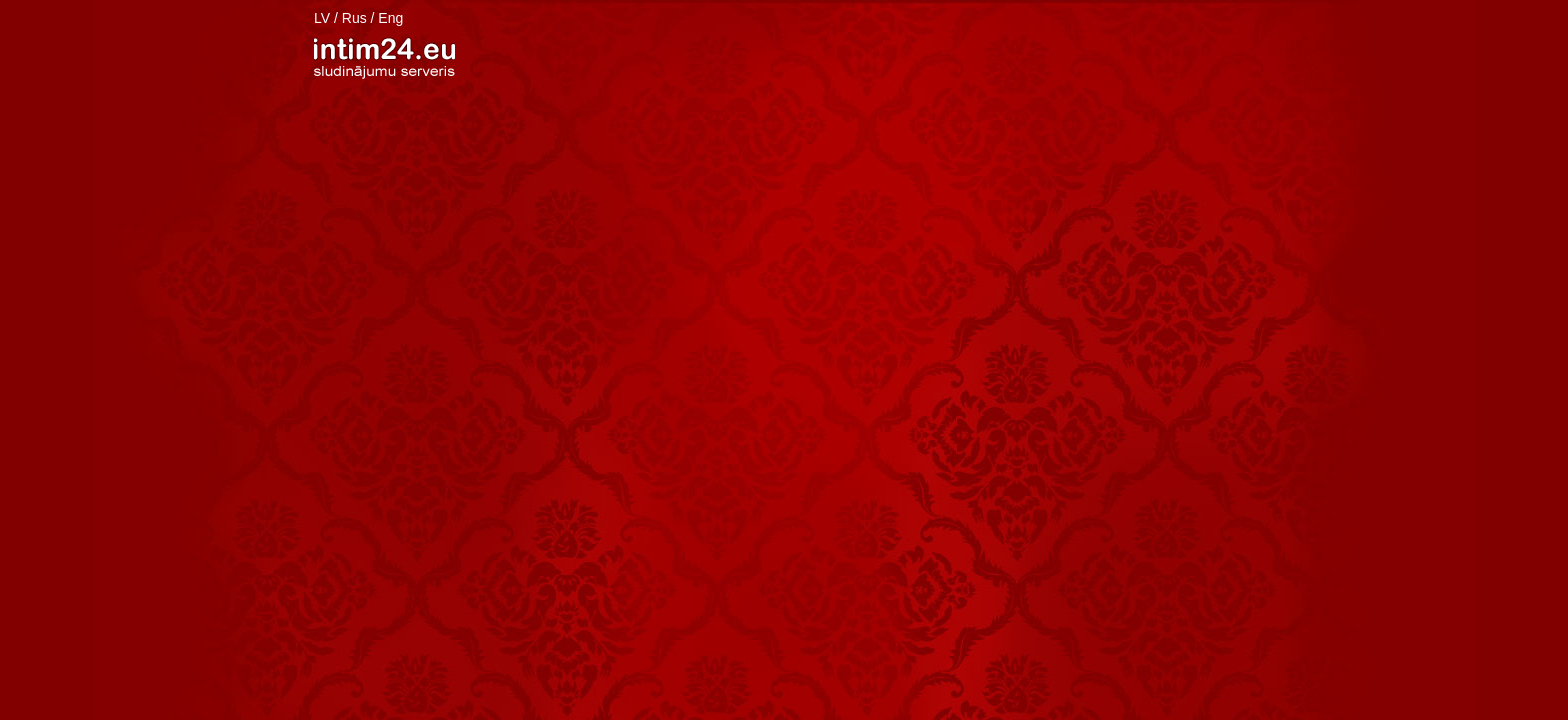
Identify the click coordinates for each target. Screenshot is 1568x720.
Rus (354, 18)
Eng (390, 18)
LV (322, 18)
